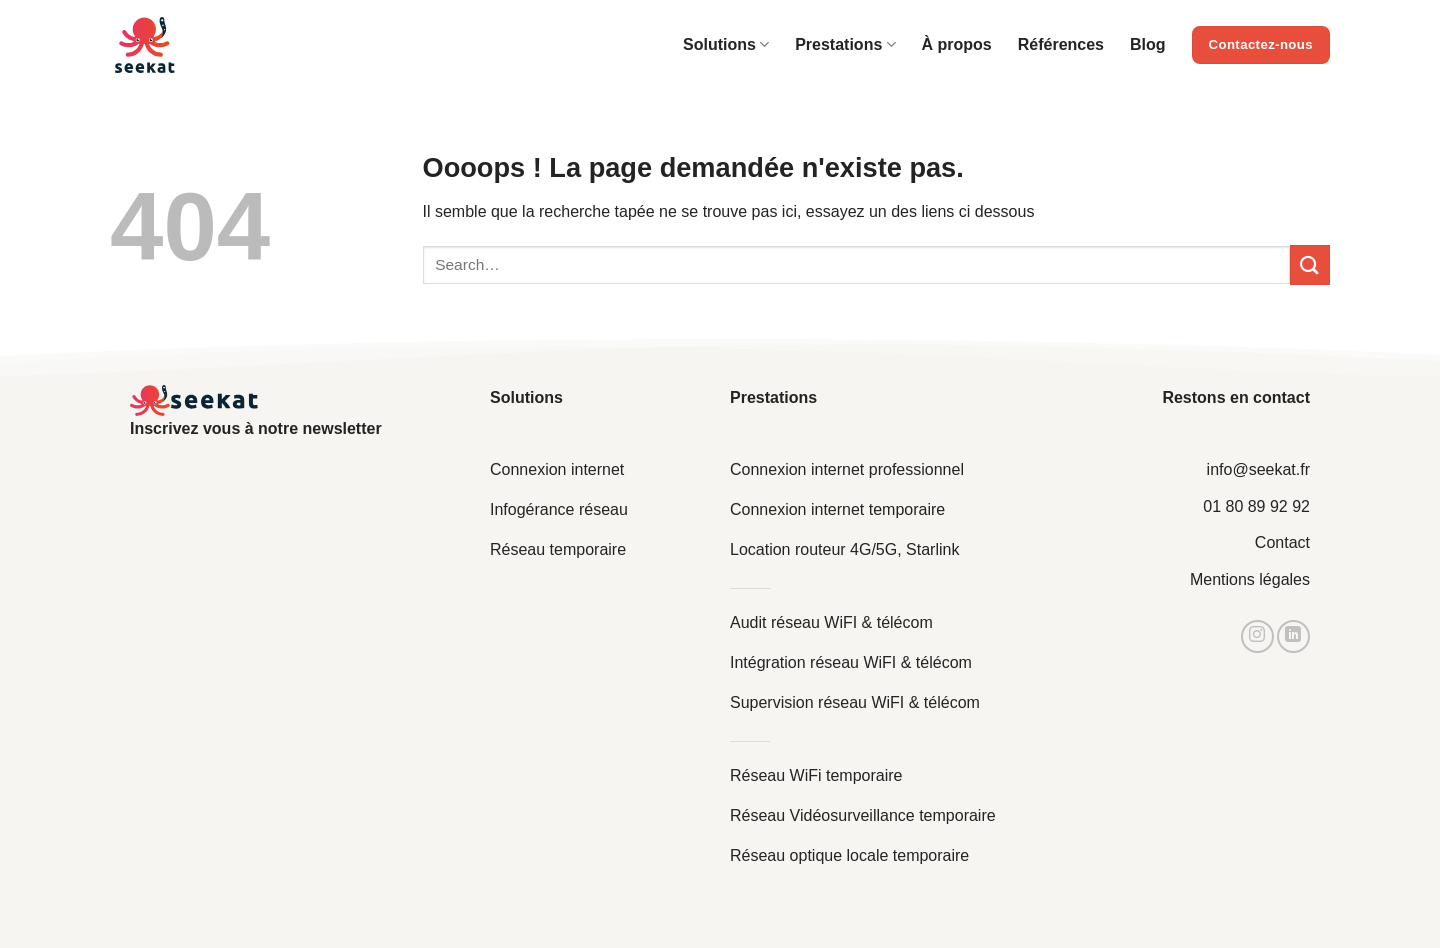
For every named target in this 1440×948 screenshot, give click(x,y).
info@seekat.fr (1258, 469)
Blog (1148, 44)
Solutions (726, 44)
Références (1061, 44)
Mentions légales (1250, 579)
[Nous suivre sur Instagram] (1257, 636)
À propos (957, 44)
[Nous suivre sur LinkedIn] (1293, 636)
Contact (1282, 542)
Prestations (845, 44)
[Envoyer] (1310, 264)
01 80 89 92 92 (1256, 506)
